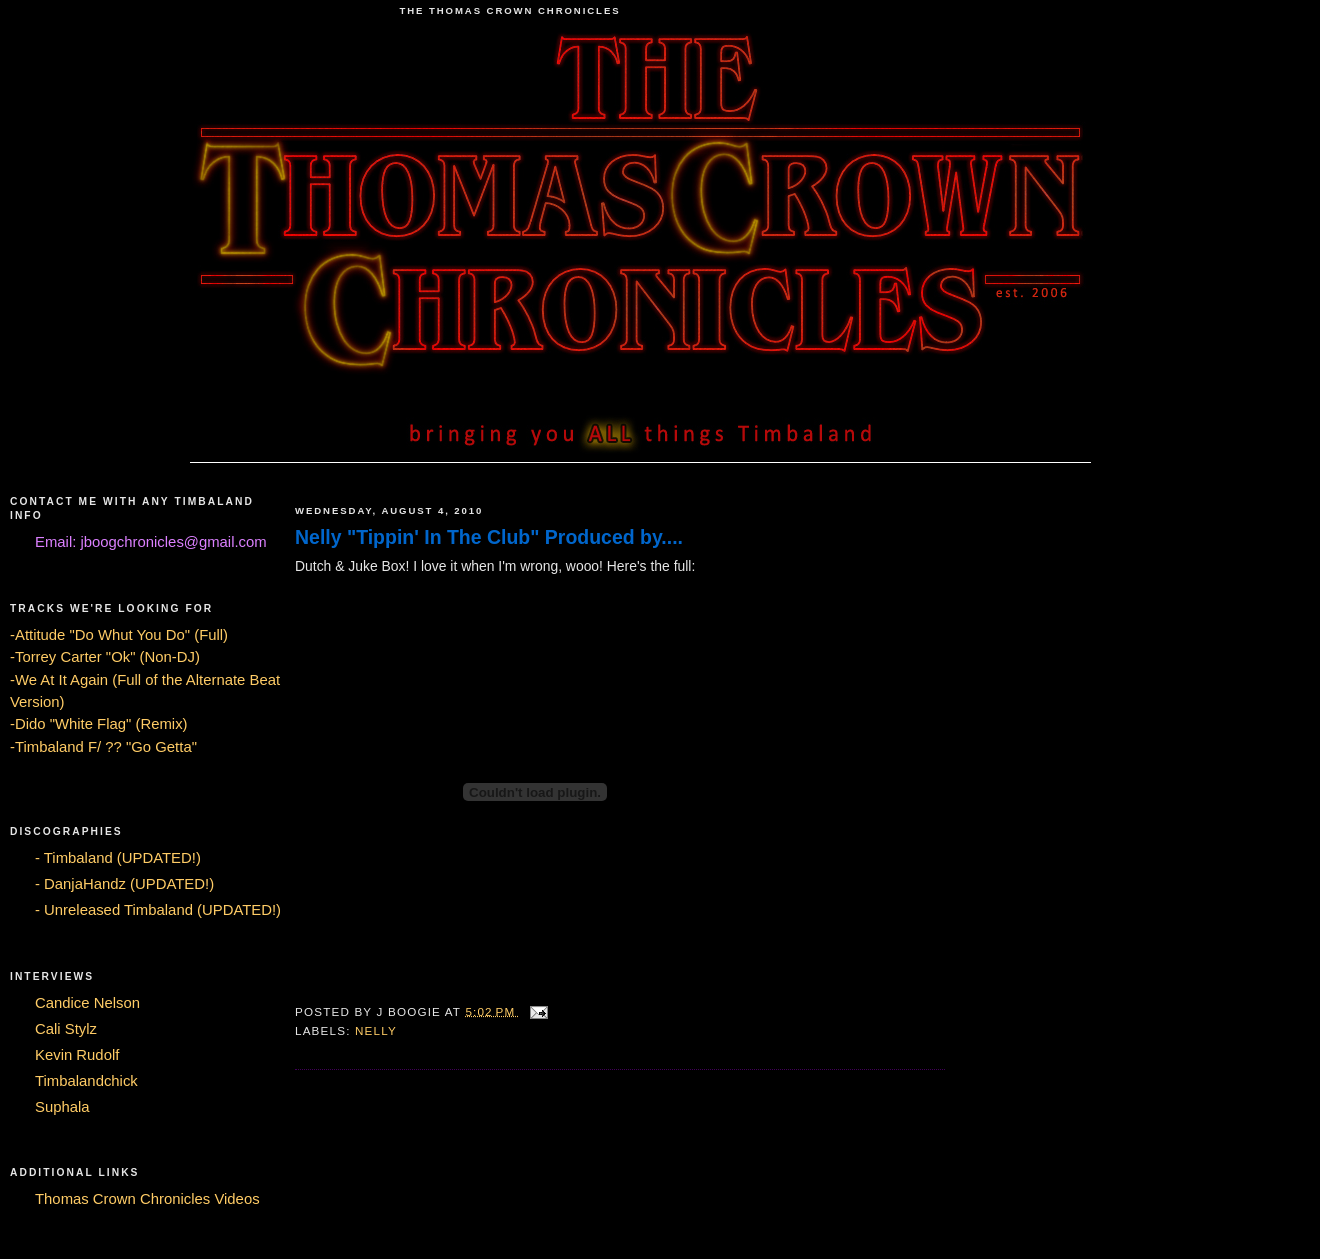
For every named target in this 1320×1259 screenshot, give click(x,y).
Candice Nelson (87, 1003)
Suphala (62, 1107)
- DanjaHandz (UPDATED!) (124, 884)
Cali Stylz (66, 1029)
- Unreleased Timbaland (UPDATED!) (158, 910)
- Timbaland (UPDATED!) (118, 858)
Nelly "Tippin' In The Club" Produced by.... (489, 537)
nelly (376, 1030)
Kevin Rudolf (77, 1055)
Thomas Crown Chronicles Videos (147, 1199)
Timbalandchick (86, 1081)
